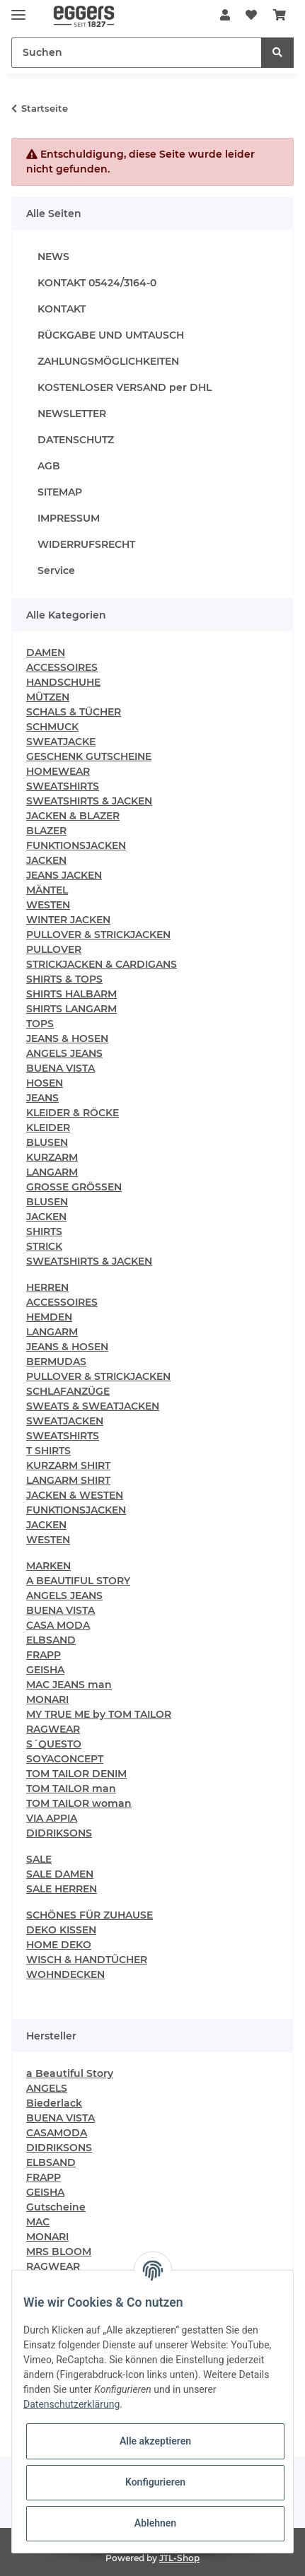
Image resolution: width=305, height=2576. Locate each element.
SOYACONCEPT (64, 1758)
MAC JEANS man (69, 1684)
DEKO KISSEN (61, 1930)
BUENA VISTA (60, 1068)
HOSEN (44, 1083)
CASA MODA (58, 1625)
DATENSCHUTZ (76, 439)
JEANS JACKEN (64, 875)
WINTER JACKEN (68, 919)
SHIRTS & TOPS (64, 979)
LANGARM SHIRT (68, 1480)
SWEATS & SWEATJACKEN (92, 1406)
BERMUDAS (56, 1361)
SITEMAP (60, 492)
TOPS (40, 1023)
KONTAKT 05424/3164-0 (97, 282)
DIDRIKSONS (59, 1833)
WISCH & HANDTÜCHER (86, 1959)
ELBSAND (51, 1640)
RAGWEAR (53, 1729)
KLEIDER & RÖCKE (72, 1112)
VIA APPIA (51, 1818)
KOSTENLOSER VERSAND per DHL (125, 387)
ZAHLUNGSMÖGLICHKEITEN (108, 361)
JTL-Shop (179, 2558)
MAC (38, 2221)
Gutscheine (56, 2207)
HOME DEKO (58, 1944)
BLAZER (46, 830)
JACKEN (46, 860)
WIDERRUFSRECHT (86, 544)
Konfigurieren (155, 2482)
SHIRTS (44, 1231)
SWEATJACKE (61, 741)
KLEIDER (48, 1127)
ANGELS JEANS (64, 1053)
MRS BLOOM (58, 2251)
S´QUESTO (53, 1744)
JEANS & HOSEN (67, 1038)
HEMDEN (49, 1317)
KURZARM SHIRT (68, 1465)
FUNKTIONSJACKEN (76, 845)
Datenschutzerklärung (71, 2404)
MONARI (47, 1699)
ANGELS (46, 2088)
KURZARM (52, 1157)
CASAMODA (56, 2132)
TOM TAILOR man (71, 1788)
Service (56, 570)
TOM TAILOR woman (79, 1803)
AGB (49, 465)
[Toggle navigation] (18, 9)
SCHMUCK (52, 726)
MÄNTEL (47, 890)
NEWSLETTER (72, 413)
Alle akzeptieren (155, 2441)
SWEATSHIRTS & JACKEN (89, 801)
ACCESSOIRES (62, 667)
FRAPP (43, 1655)
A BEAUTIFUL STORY (78, 1580)
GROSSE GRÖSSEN (74, 1187)
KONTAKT (62, 309)
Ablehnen (155, 2523)
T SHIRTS (48, 1450)
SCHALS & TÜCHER (73, 712)
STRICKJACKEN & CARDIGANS (101, 964)
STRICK (44, 1246)
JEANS (42, 1097)
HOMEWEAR (58, 771)
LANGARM (52, 1172)
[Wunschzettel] (251, 15)
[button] (225, 15)
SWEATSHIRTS (62, 786)
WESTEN (48, 904)
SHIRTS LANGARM (71, 1008)
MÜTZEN (47, 697)
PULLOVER (53, 949)
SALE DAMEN (59, 1874)
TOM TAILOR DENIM (76, 1773)
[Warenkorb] (279, 15)
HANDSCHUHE (63, 682)
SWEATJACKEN (64, 1421)
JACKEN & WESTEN (74, 1495)
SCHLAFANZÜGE (68, 1391)
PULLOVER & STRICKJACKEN (98, 934)
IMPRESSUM (69, 518)
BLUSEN (47, 1142)
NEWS (53, 256)
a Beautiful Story (69, 2073)
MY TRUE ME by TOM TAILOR (98, 1714)
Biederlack (54, 2103)
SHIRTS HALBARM (71, 994)
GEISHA (45, 1669)
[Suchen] (136, 52)
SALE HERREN (61, 1889)
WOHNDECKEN (65, 1974)
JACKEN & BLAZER (73, 815)
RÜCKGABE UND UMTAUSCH (111, 335)
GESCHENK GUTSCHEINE (88, 756)
